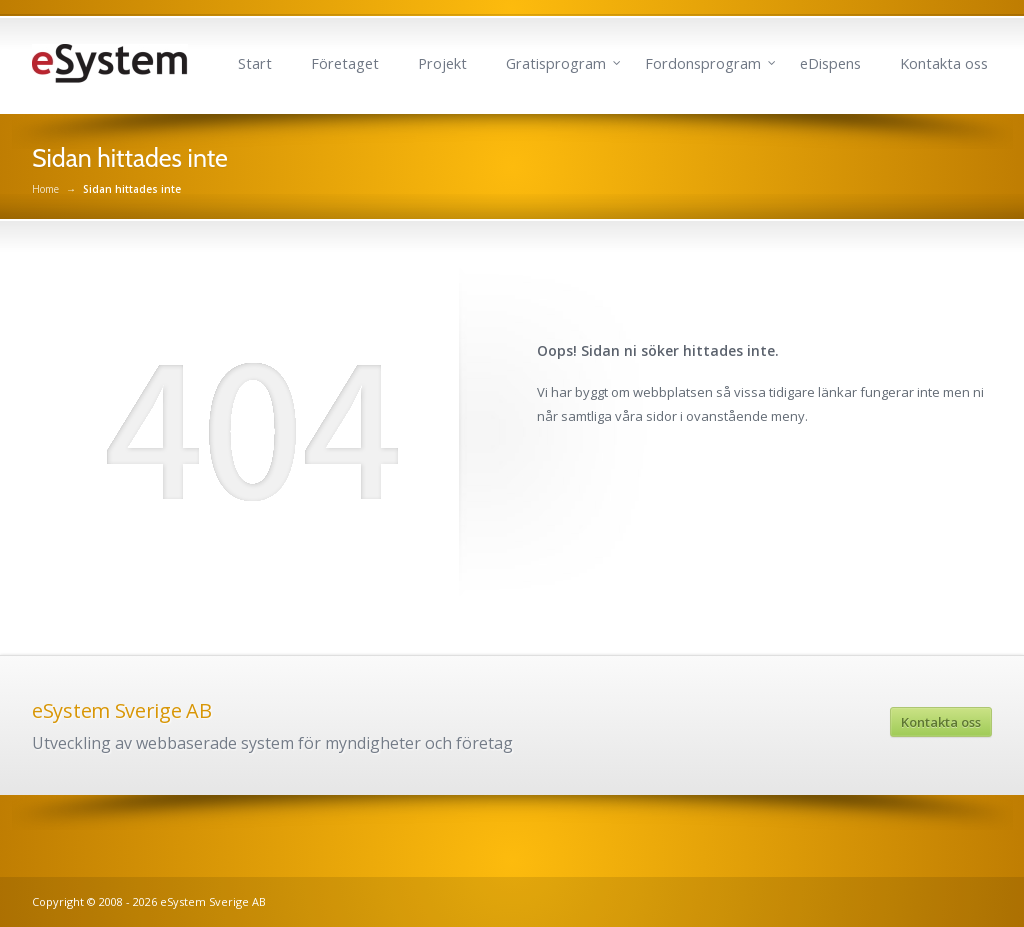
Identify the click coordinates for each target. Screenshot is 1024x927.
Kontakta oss (944, 63)
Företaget (345, 63)
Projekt (442, 63)
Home (45, 189)
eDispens (830, 63)
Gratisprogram (556, 63)
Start (255, 63)
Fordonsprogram (703, 63)
